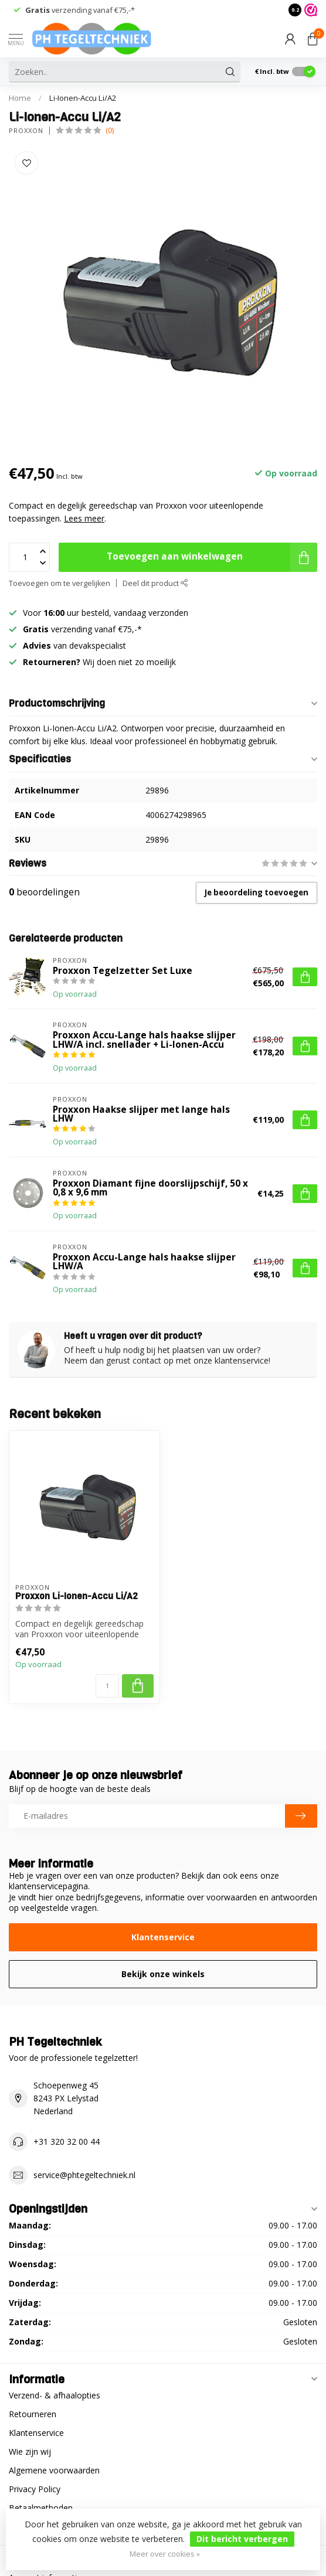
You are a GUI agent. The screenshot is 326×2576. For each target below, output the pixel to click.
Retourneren (32, 2414)
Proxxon (26, 130)
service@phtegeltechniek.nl (84, 2174)
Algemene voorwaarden (54, 2470)
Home (20, 98)
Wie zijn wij (30, 2451)
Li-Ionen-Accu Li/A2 (83, 98)
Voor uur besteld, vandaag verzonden (105, 612)
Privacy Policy (34, 2489)
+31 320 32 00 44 (66, 2141)
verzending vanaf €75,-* (80, 10)
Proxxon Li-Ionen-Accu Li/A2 (76, 1596)
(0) (110, 130)
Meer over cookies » (165, 2554)
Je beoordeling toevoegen (256, 892)
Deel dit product (155, 583)
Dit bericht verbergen (242, 2538)
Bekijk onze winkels (163, 1973)
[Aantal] (107, 1686)
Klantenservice (163, 1937)
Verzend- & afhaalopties (54, 2395)
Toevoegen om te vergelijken (59, 583)
